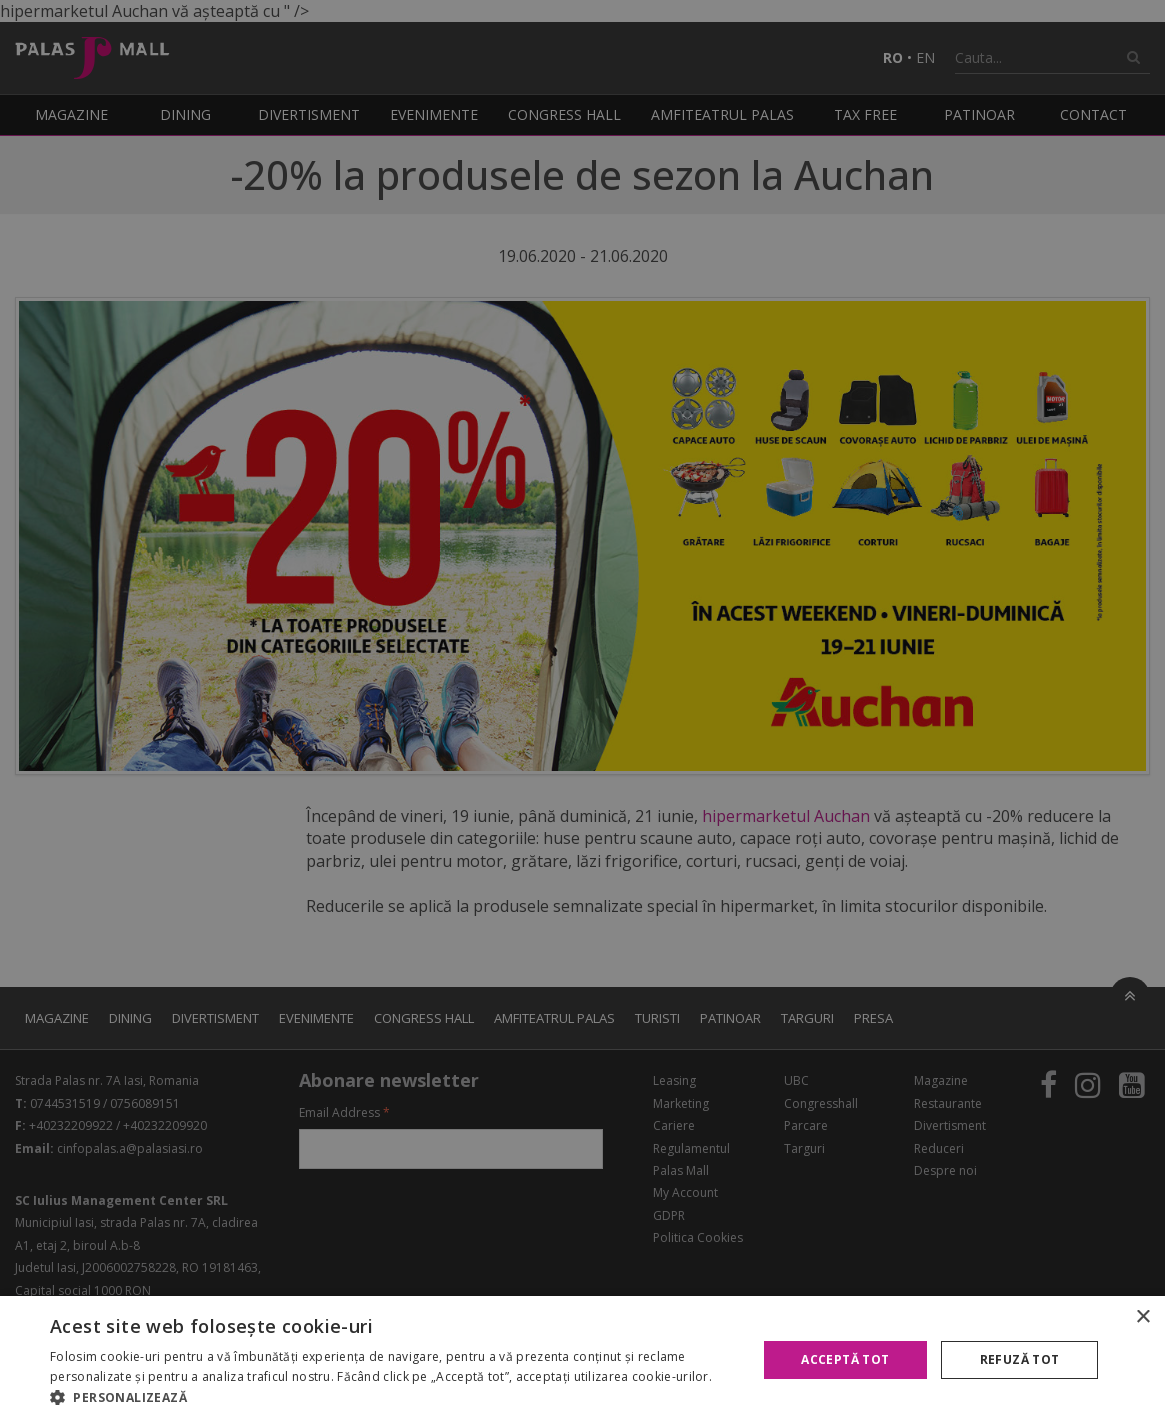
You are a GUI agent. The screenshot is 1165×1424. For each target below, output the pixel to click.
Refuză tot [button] (1020, 1359)
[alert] (582, 712)
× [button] (1142, 1317)
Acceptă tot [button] (845, 1359)
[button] (393, 1398)
